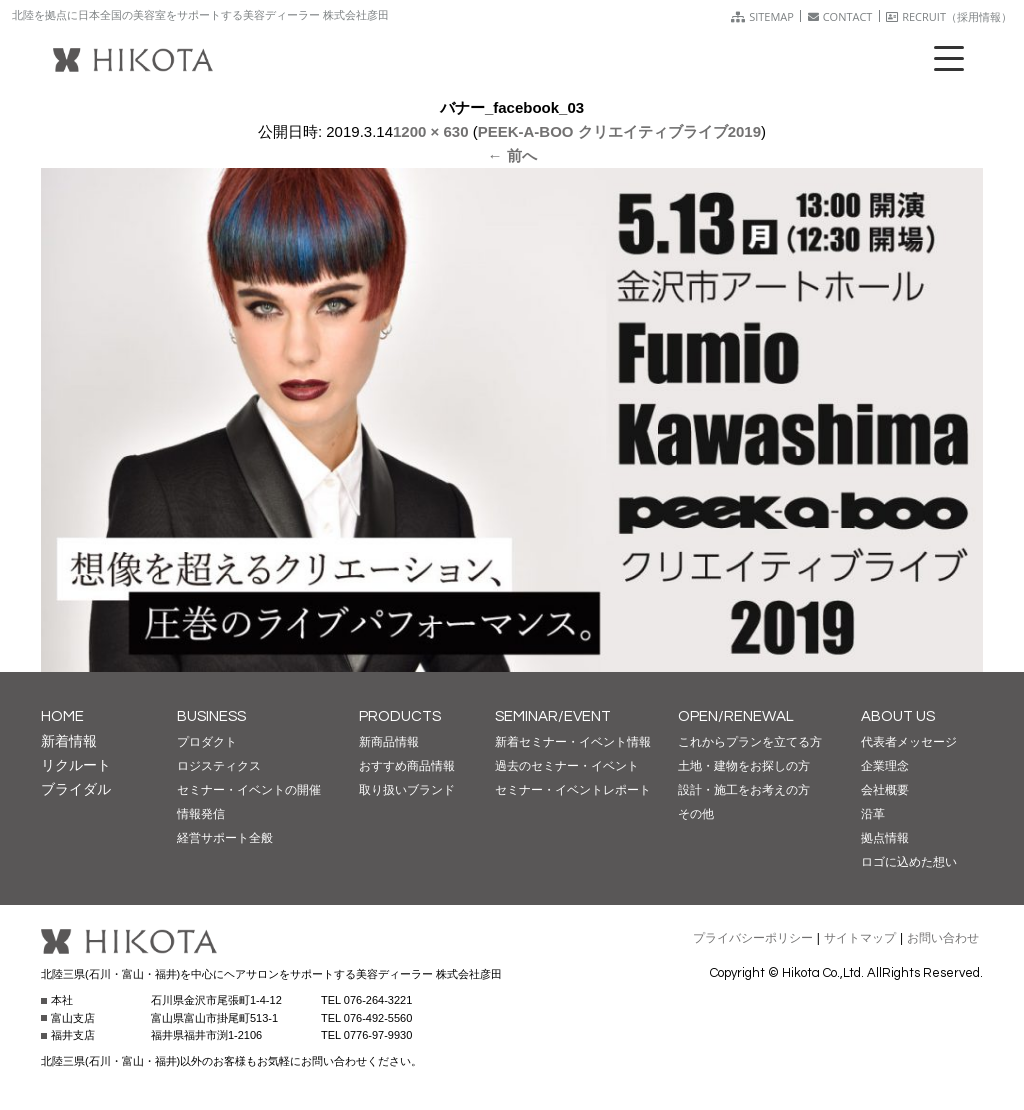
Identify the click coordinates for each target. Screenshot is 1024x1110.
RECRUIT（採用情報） (949, 16)
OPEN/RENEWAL (736, 716)
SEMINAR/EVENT (553, 716)
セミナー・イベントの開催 (249, 790)
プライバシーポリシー (753, 938)
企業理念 (885, 766)
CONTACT (840, 16)
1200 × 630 (431, 131)
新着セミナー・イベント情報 (573, 742)
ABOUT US (898, 716)
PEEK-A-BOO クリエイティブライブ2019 (619, 131)
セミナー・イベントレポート (573, 790)
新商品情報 (389, 742)
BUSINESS (211, 716)
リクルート (76, 765)
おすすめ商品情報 (407, 766)
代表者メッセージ (909, 742)
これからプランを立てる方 (750, 742)
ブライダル (76, 789)
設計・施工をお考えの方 (744, 790)
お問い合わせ (943, 938)
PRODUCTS (400, 716)
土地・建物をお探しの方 (744, 766)
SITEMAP (762, 16)
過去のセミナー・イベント (567, 766)
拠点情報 (885, 838)
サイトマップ (860, 938)
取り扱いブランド (407, 790)
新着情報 (69, 741)
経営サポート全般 (225, 838)
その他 (696, 814)
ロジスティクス (219, 766)
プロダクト (207, 742)
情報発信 (201, 814)
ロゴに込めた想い (909, 862)
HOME (62, 716)
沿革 (873, 814)
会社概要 (885, 790)
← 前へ (511, 155)
